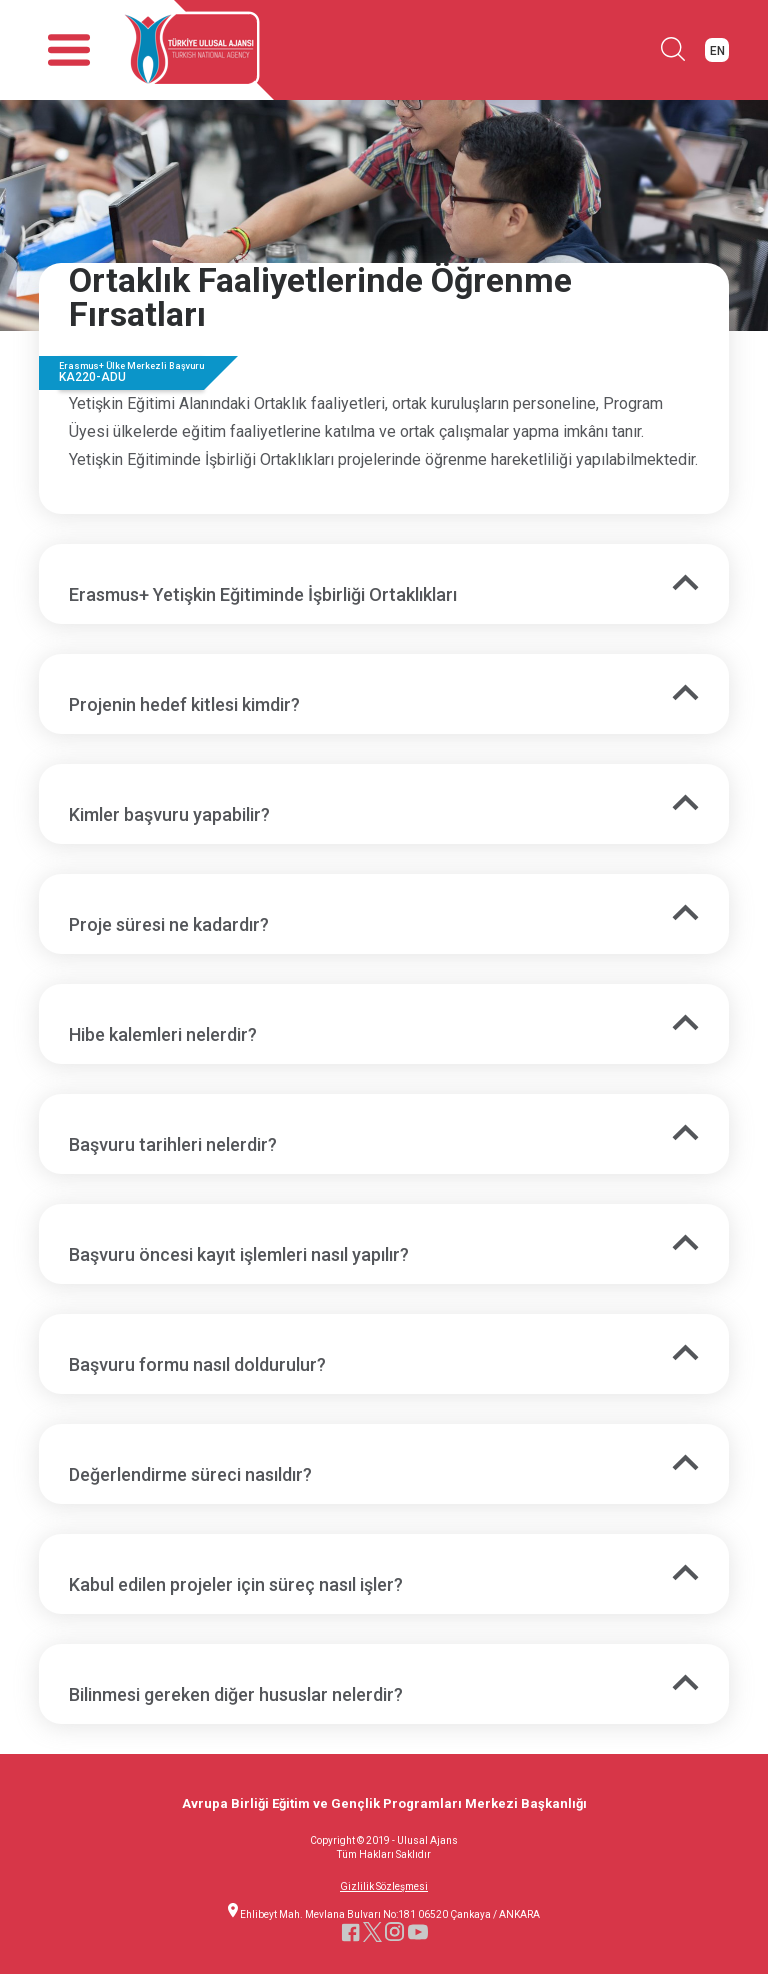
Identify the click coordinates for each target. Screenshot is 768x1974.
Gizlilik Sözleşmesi (384, 1887)
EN (717, 51)
